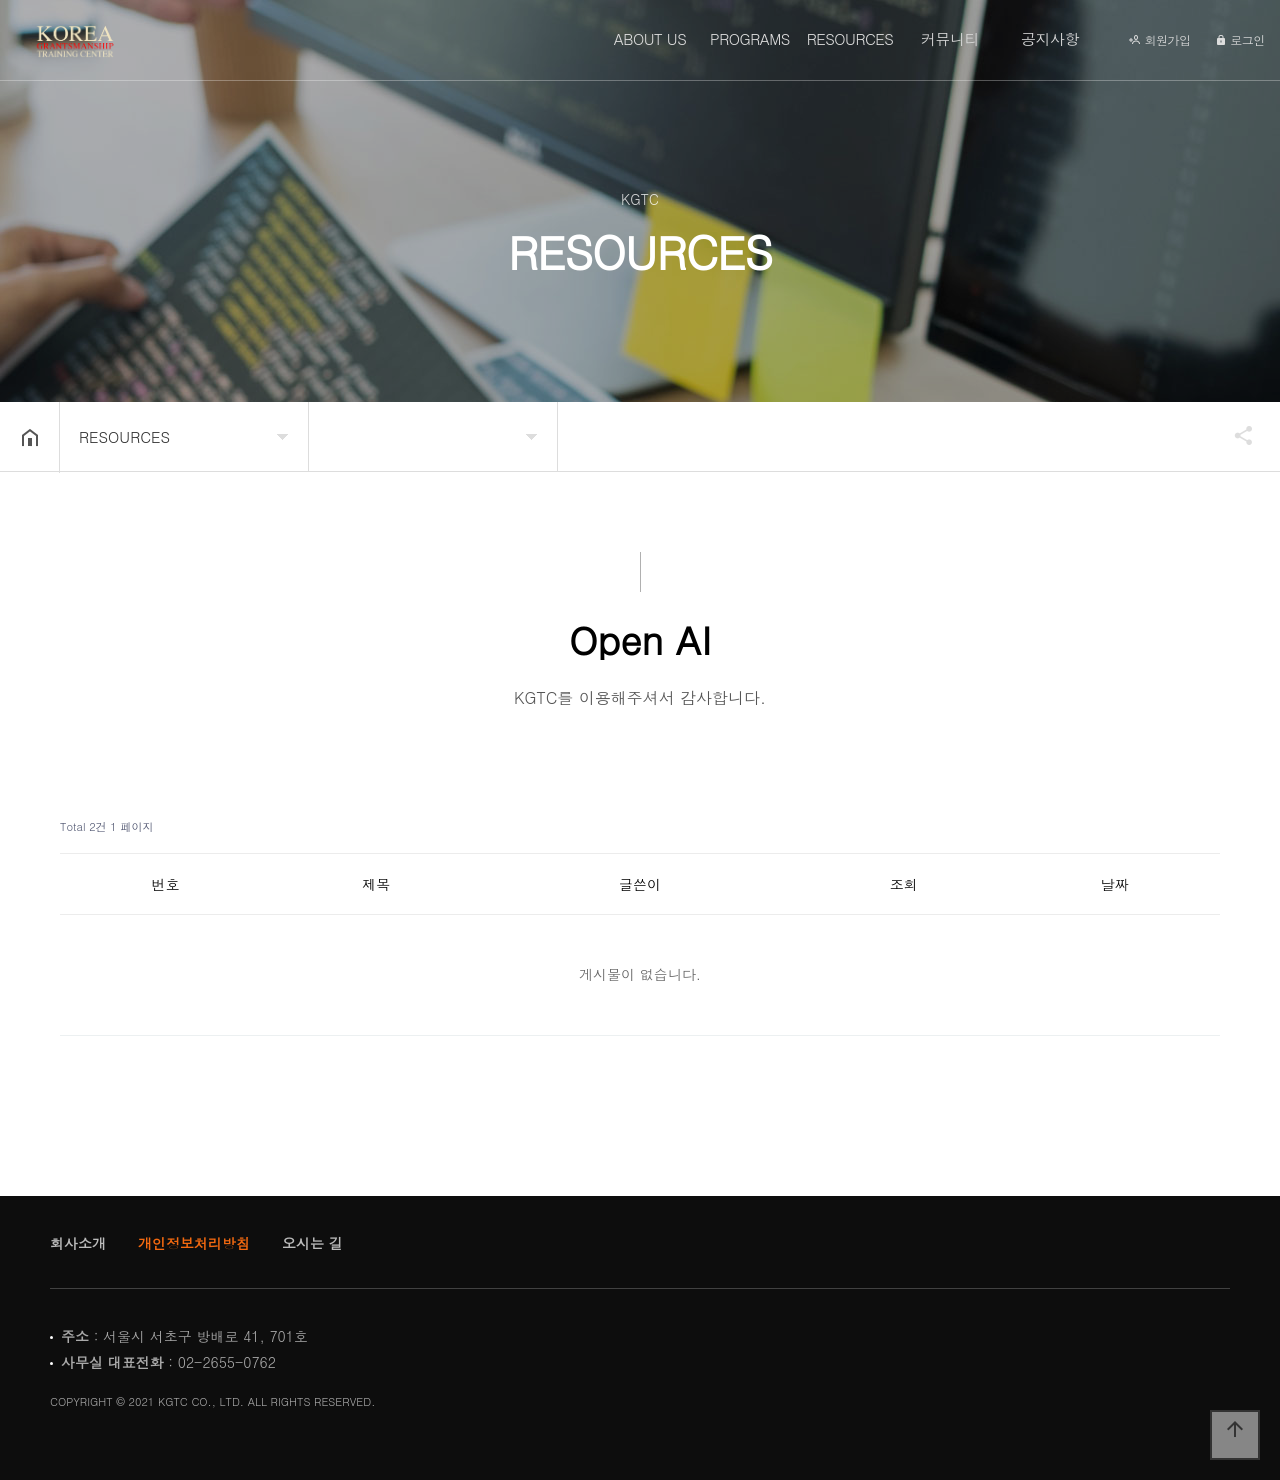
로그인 (1240, 40)
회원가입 (1159, 40)
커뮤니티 (950, 38)
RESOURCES (850, 38)
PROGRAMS (750, 38)
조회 (904, 884)
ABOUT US (650, 38)
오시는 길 (312, 1243)
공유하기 (1234, 435)
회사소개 (78, 1243)
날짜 (1115, 884)
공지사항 (1050, 38)
